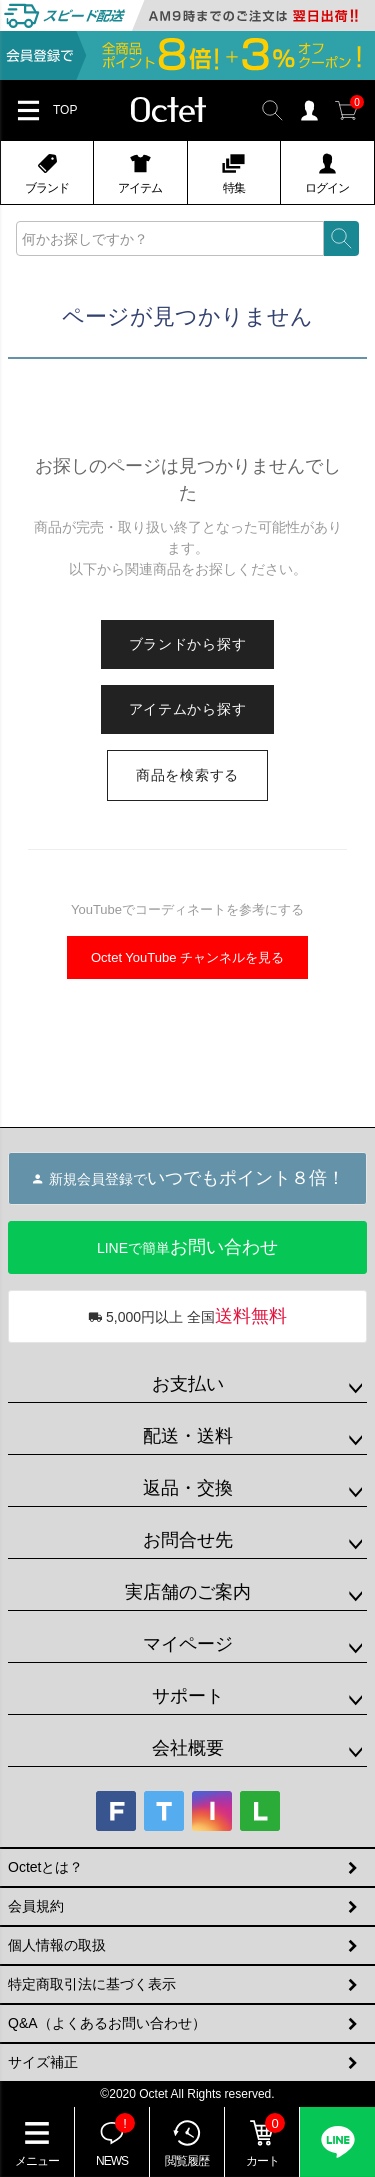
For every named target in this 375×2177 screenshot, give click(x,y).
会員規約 (36, 1906)
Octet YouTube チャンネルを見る (187, 957)
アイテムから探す (188, 709)
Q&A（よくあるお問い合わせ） (107, 2023)
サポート (188, 1696)
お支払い (188, 1384)
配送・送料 (188, 1436)
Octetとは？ (45, 1867)
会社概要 (188, 1748)
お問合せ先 (188, 1540)
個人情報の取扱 (57, 1945)
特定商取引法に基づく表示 (92, 1984)
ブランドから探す (188, 644)
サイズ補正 (43, 2062)
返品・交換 (188, 1488)
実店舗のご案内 (188, 1592)
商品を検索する (187, 775)
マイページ (188, 1644)
